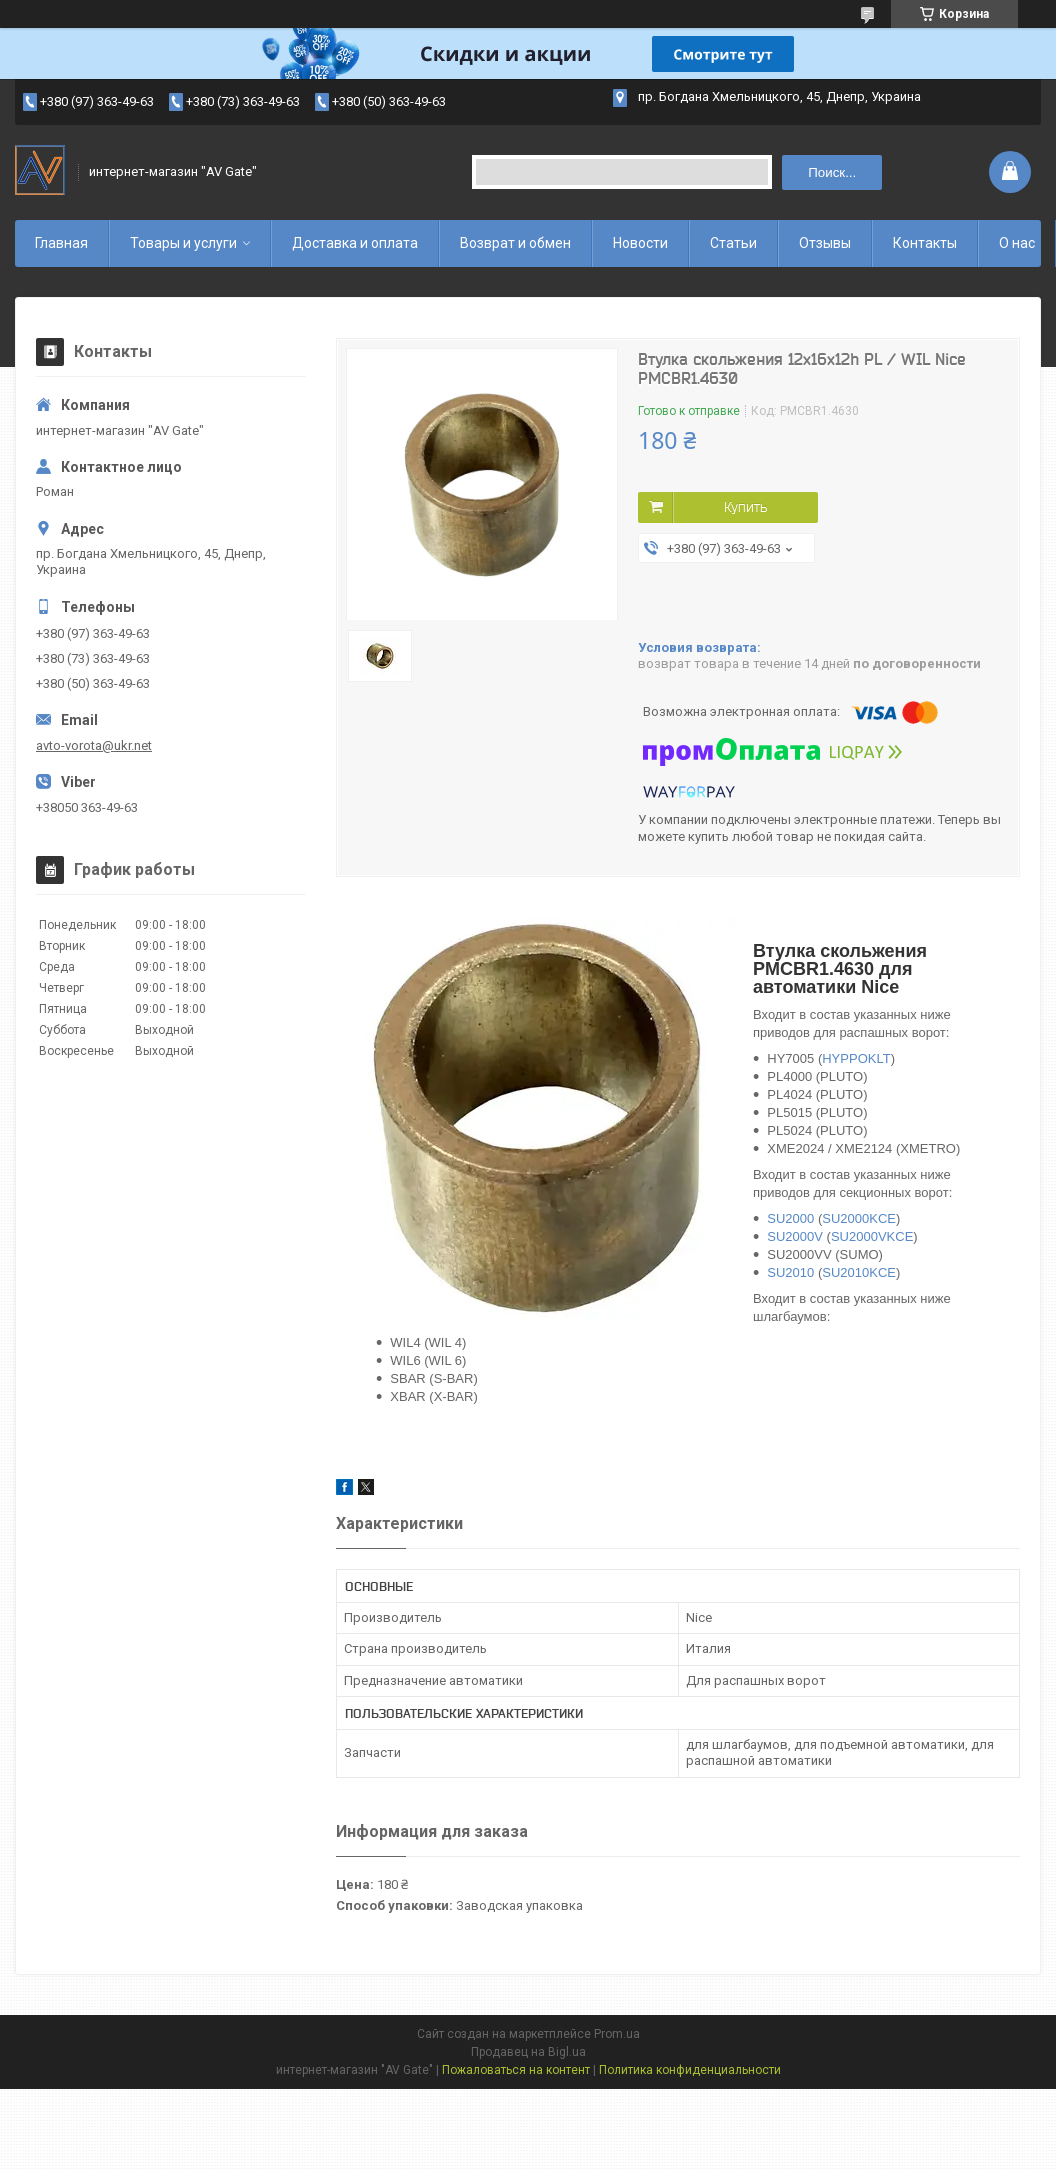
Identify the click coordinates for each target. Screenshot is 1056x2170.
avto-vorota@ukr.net (94, 745)
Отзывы (825, 243)
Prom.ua (617, 2034)
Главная (61, 243)
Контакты (925, 243)
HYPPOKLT (856, 1058)
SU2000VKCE (872, 1236)
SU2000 (790, 1218)
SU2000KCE (859, 1218)
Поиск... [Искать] (832, 172)
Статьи (733, 243)
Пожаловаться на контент (516, 2070)
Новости (640, 243)
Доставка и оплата (355, 243)
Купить (745, 507)
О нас (1017, 243)
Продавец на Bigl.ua (528, 2052)
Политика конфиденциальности (690, 2070)
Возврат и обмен (515, 243)
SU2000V (795, 1236)
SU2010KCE (859, 1272)
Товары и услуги (183, 243)
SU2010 (790, 1272)
